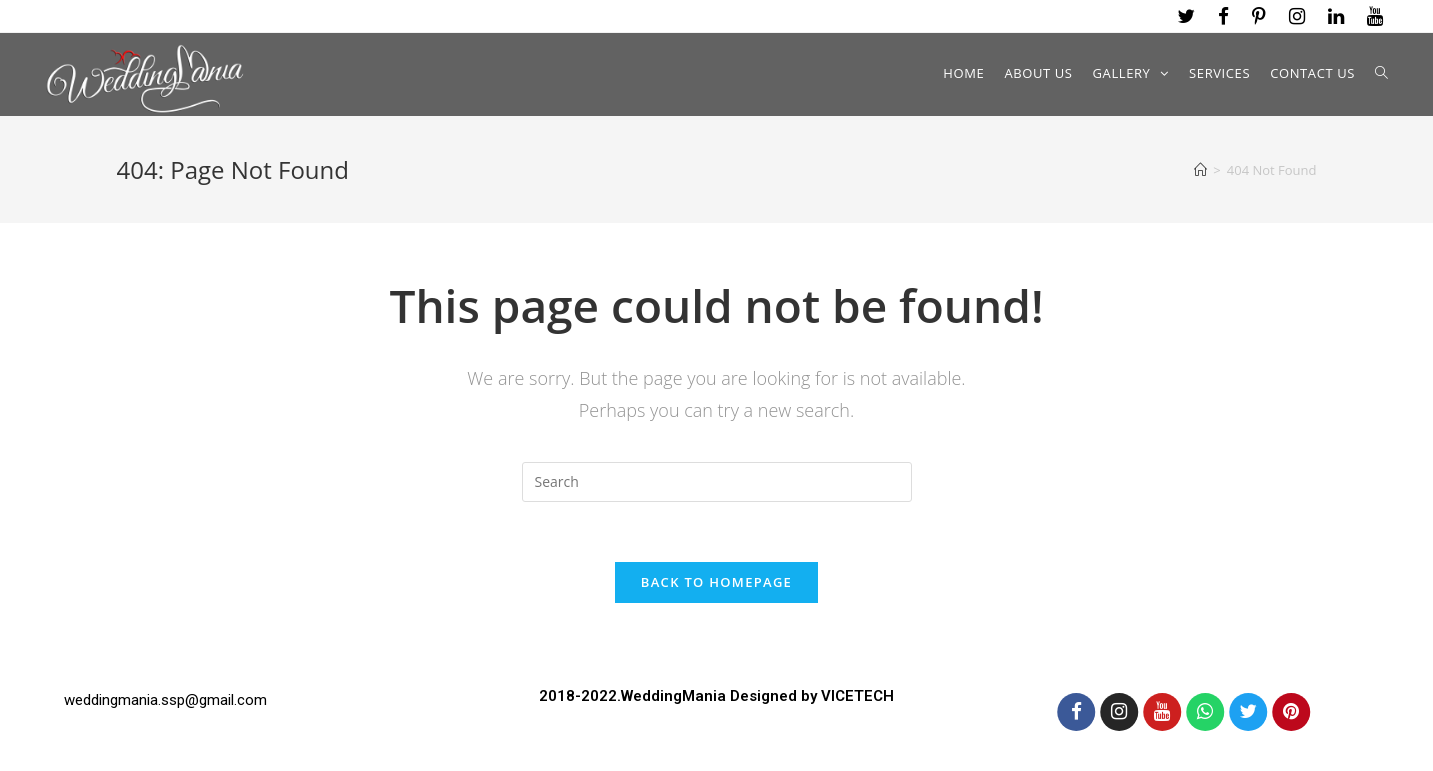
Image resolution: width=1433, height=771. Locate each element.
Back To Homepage (716, 582)
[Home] (1200, 170)
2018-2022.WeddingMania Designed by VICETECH (716, 695)
